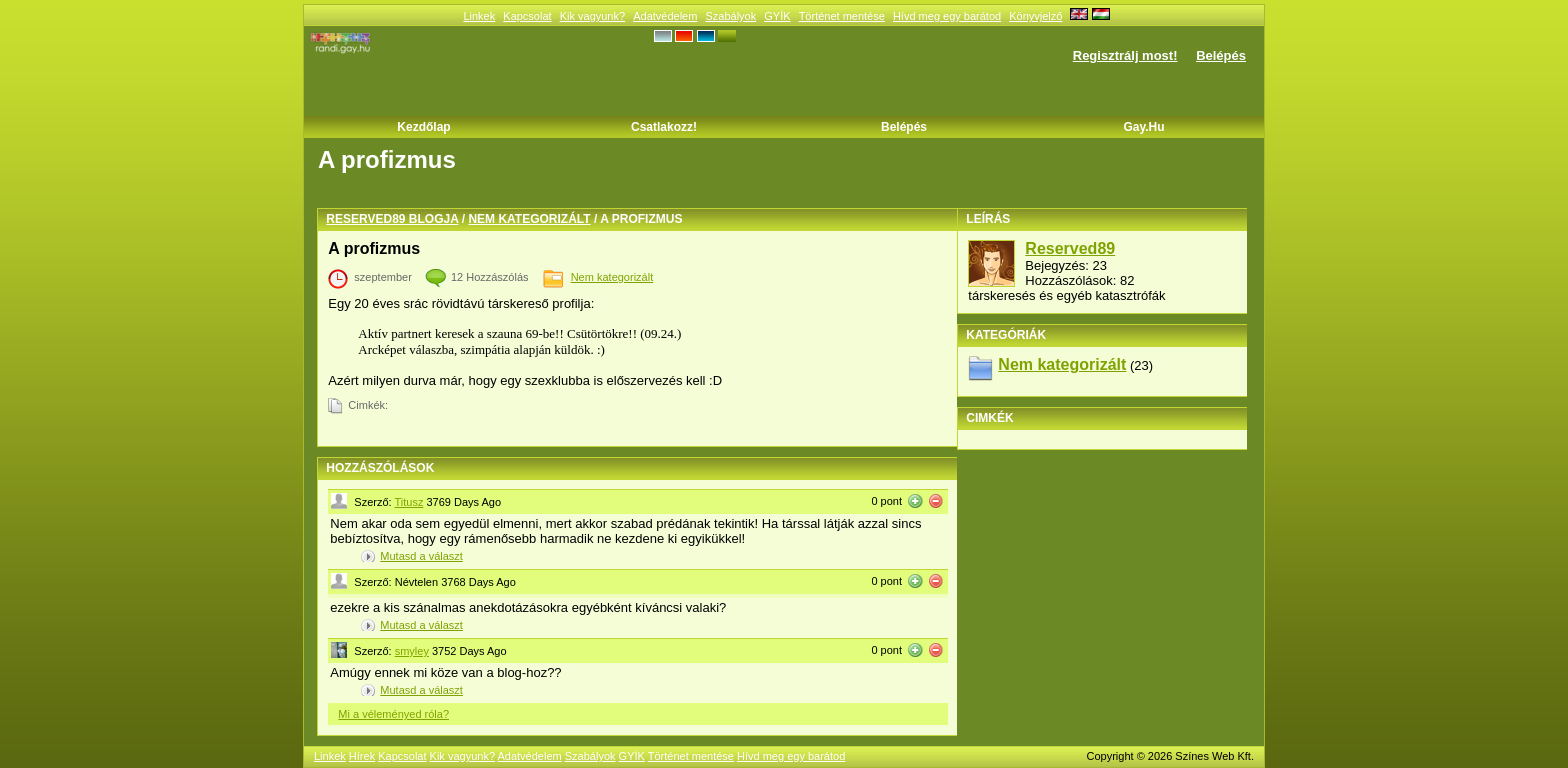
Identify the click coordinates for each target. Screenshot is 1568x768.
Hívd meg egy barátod (947, 16)
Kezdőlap (423, 127)
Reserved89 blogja (392, 219)
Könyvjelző (1035, 16)
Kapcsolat (527, 16)
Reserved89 (1070, 248)
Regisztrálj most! (1125, 55)
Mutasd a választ (421, 556)
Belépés (1221, 55)
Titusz (409, 502)
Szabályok (730, 16)
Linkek (479, 16)
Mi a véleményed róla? (393, 714)
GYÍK (777, 16)
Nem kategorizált (529, 219)
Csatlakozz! (664, 127)
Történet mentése (842, 16)
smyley (412, 651)
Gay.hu (1143, 127)
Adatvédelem (665, 16)
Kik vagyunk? (592, 16)
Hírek (362, 756)
